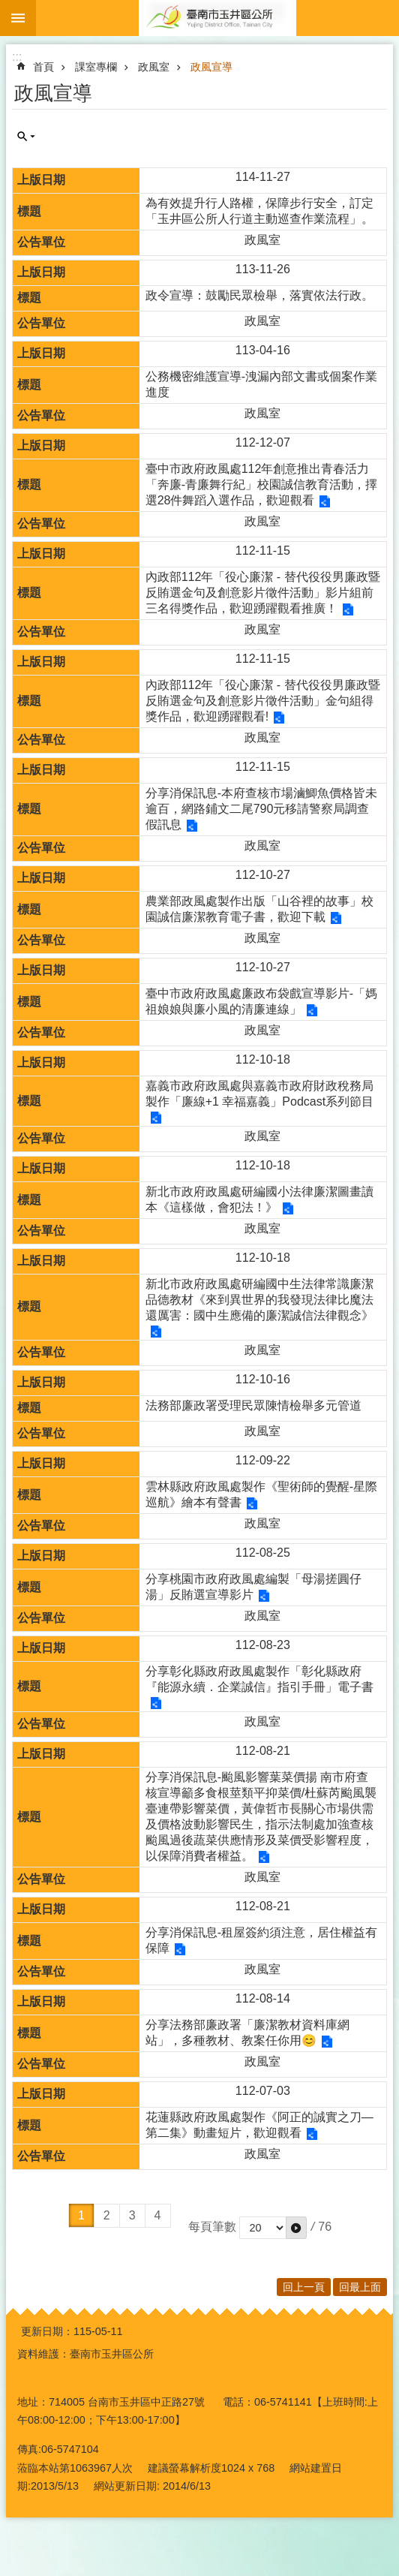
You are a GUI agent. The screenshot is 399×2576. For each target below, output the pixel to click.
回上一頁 (304, 2287)
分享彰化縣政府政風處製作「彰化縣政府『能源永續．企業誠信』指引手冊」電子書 (260, 1679)
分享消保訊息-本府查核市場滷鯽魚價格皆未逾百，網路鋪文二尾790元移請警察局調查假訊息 (261, 809)
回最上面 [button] (360, 2287)
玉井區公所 (217, 18)
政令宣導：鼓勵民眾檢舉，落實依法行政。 (260, 295)
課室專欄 (96, 67)
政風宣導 (211, 67)
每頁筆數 (212, 2226)
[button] (296, 2227)
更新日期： (47, 2331)
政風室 (154, 67)
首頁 (43, 67)
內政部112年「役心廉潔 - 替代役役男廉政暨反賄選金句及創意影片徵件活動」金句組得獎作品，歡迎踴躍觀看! (263, 701)
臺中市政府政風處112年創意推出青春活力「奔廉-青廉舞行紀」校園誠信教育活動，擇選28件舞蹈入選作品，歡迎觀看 (261, 484)
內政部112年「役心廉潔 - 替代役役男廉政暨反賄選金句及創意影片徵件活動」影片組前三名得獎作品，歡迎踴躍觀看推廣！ (263, 592)
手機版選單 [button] (18, 18)
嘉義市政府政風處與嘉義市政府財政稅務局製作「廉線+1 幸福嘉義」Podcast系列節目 (260, 1093)
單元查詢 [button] (26, 136)
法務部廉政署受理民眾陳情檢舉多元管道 (254, 1405)
